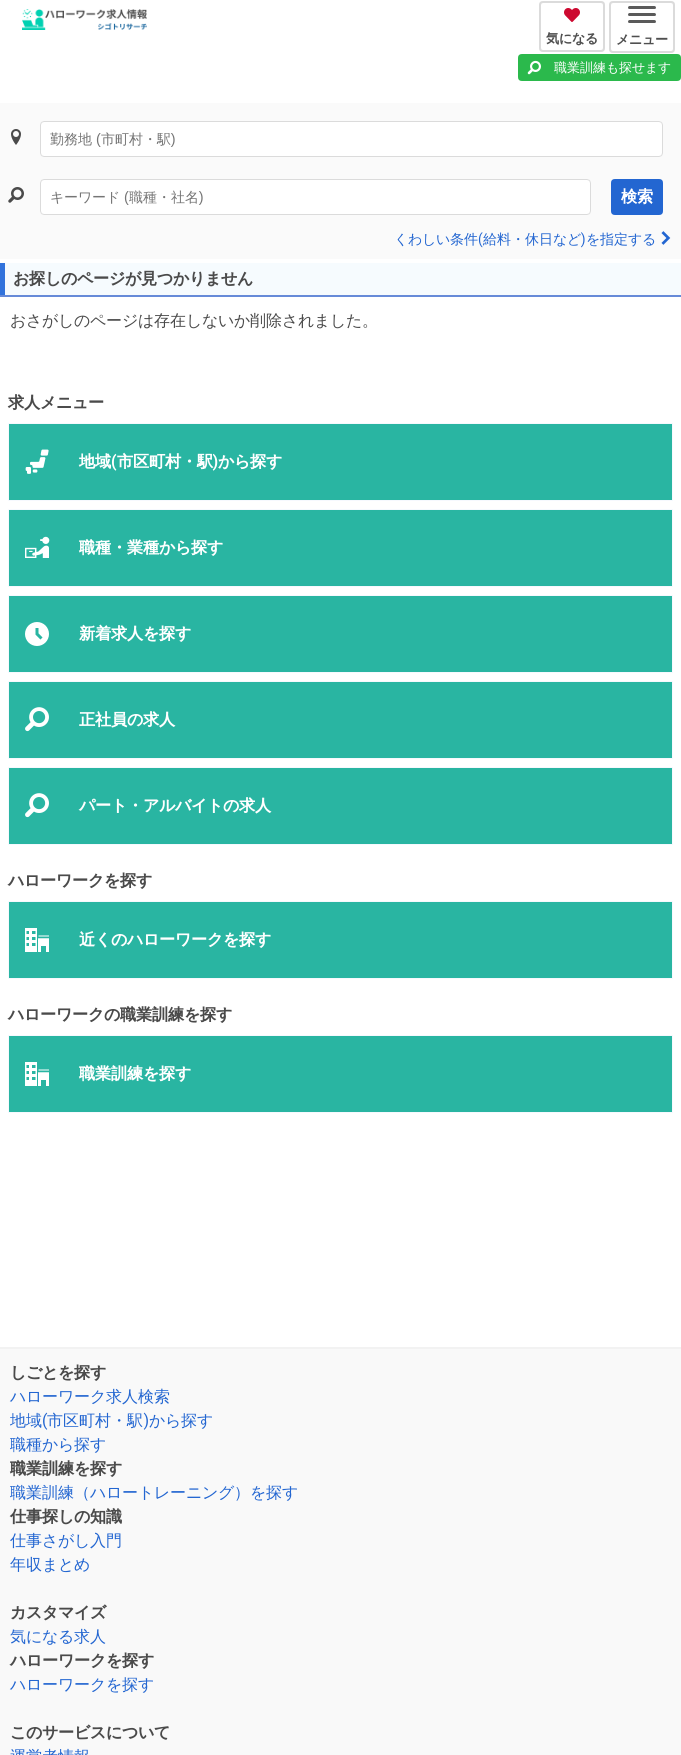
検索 (637, 196)
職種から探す (58, 1444)
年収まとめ (50, 1564)
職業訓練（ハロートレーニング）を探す (154, 1492)
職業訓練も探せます (612, 67)
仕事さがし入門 (66, 1540)
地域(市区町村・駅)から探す (111, 1420)
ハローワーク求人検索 (90, 1396)
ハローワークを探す (82, 1684)
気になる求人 (58, 1636)
